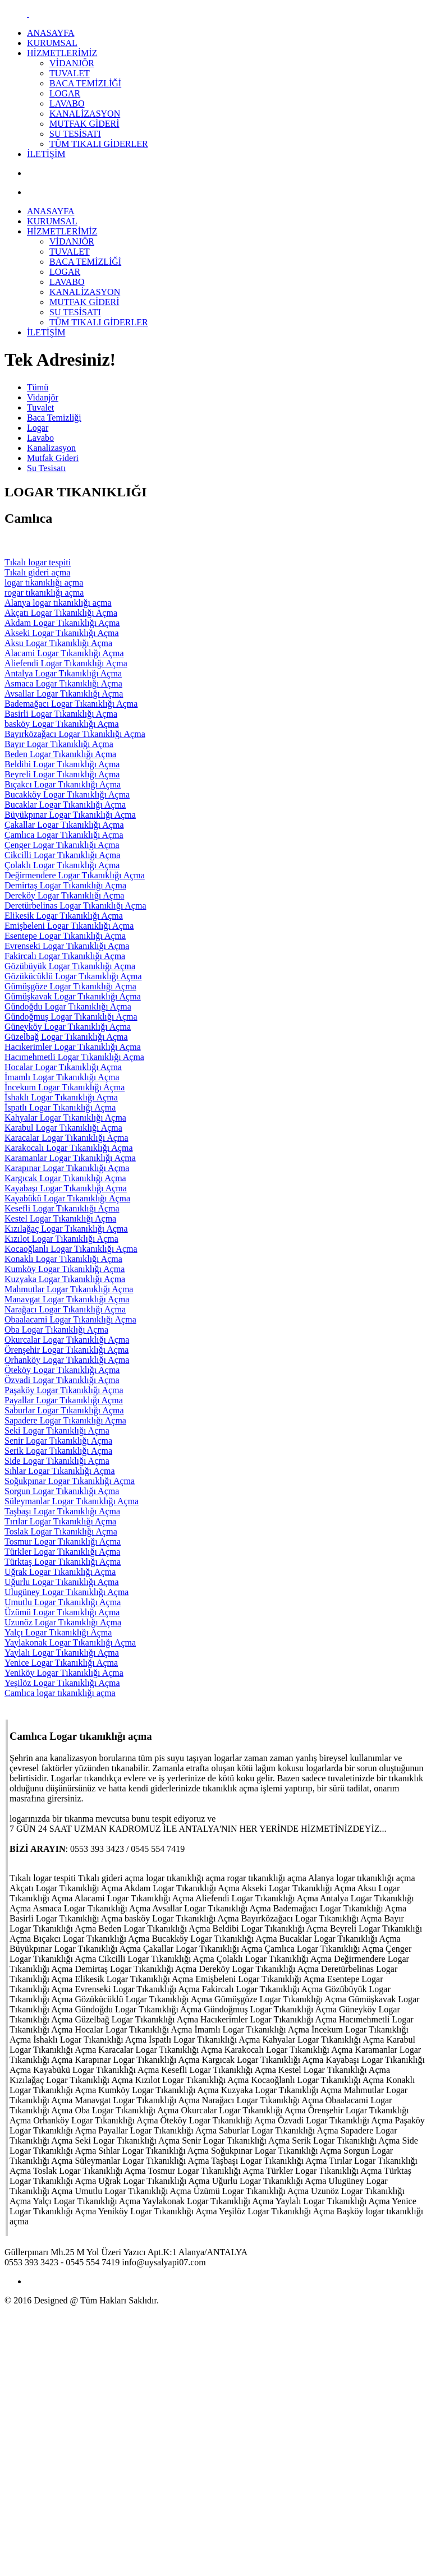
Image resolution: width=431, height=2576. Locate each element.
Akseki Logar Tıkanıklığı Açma (61, 633)
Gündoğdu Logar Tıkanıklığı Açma (67, 1006)
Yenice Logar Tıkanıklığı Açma (61, 1662)
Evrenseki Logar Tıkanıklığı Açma (66, 946)
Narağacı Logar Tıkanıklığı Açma (65, 1309)
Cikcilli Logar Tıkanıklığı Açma (62, 855)
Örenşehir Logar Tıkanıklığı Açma (66, 1349)
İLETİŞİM (46, 154)
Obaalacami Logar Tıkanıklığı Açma (70, 1319)
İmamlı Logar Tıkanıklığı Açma (62, 1077)
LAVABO (67, 103)
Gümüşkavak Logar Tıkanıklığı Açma (72, 996)
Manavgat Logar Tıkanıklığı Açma (66, 1299)
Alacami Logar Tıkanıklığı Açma (64, 653)
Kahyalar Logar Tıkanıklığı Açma (65, 1117)
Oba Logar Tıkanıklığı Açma (56, 1329)
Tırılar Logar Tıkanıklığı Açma (60, 1521)
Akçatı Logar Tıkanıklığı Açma (60, 612)
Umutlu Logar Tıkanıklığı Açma (62, 1602)
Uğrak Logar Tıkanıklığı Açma (60, 1572)
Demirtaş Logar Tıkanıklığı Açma (65, 885)
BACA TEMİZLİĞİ (85, 83)
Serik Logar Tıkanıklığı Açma (58, 1450)
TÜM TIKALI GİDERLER (98, 144)
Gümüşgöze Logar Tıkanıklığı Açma (70, 986)
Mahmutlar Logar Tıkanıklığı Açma (68, 1289)
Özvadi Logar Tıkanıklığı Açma (62, 1380)
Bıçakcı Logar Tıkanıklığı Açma (62, 784)
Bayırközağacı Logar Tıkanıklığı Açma (74, 734)
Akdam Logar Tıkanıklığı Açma (62, 623)
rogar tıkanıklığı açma (44, 592)
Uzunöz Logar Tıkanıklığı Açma (62, 1622)
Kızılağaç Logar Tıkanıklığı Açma (66, 1228)
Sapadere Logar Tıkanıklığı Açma (65, 1420)
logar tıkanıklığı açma (43, 582)
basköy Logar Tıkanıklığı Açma (61, 724)
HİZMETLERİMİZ (62, 53)
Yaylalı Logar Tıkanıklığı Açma (61, 1652)
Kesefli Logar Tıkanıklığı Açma (62, 1208)
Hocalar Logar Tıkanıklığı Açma (63, 1067)
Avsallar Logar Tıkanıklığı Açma (63, 693)
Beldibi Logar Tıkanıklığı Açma (62, 764)
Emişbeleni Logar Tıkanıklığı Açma (69, 925)
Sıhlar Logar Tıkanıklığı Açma (59, 1471)
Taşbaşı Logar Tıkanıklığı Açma (62, 1511)
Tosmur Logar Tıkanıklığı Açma (62, 1541)
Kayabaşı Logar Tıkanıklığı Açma (65, 1188)
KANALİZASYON (84, 113)
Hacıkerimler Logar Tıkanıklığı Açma (72, 1047)
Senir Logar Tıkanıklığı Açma (58, 1440)
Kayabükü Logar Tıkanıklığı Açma (67, 1198)
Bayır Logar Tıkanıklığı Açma (58, 744)
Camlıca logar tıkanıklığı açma (60, 1693)
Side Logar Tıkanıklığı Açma (56, 1461)
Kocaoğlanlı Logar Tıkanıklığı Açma (70, 1249)
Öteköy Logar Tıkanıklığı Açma (62, 1370)
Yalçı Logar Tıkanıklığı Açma (58, 1632)
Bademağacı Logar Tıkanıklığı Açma (70, 703)
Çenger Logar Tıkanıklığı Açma (62, 845)
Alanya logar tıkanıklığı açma (58, 602)
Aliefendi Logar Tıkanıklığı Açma (65, 663)
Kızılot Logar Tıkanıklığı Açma (61, 1238)
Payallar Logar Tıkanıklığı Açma (63, 1400)
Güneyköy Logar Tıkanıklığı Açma (67, 1026)
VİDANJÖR (71, 63)
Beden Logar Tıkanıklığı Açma (60, 754)
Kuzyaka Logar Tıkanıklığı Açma (64, 1279)
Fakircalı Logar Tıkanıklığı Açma (64, 956)
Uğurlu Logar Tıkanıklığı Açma (61, 1582)
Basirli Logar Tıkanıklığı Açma (60, 713)
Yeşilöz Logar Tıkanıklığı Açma (62, 1683)
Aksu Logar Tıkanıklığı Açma (58, 643)
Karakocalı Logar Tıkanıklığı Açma (68, 1148)
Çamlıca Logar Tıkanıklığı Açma (63, 835)
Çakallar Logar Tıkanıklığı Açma (64, 825)
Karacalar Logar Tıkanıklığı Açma (66, 1137)
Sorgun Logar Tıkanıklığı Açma (61, 1491)
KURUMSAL (52, 43)
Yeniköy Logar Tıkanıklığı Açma (63, 1673)
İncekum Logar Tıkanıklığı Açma (64, 1087)
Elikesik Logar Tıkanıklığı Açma (63, 915)
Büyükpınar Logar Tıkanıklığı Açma (70, 814)
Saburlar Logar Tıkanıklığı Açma (64, 1410)
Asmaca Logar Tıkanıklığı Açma (63, 683)
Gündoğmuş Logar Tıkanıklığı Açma (70, 1016)
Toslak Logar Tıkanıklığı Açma (60, 1531)
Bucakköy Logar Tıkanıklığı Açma (67, 794)
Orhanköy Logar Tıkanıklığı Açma (66, 1360)
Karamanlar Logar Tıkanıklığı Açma (70, 1158)
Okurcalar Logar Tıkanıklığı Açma (66, 1339)
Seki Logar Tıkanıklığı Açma (56, 1430)
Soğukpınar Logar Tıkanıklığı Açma (69, 1481)
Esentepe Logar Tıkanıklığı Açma (65, 936)
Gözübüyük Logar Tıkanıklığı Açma (69, 966)
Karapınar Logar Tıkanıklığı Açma (66, 1168)
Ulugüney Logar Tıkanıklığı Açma (66, 1592)
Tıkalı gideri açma (37, 572)
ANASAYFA (50, 33)
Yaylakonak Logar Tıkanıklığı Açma (70, 1642)
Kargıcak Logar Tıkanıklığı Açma (65, 1178)
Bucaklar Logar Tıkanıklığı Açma (65, 804)
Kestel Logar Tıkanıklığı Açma (60, 1218)
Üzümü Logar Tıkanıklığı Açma (62, 1612)
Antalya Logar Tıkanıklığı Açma (63, 673)
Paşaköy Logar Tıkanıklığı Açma (63, 1390)
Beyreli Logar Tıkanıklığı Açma (62, 774)
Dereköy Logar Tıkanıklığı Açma (64, 895)
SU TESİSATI (75, 134)
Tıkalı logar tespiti (37, 562)
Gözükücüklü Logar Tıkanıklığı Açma (73, 976)
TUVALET (69, 73)
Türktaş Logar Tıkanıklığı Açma (62, 1561)
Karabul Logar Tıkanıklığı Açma (63, 1127)
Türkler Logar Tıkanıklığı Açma (62, 1551)
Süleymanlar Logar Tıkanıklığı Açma (71, 1501)
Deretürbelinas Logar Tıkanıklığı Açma (75, 905)
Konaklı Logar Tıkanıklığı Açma (63, 1259)
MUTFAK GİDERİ (84, 123)
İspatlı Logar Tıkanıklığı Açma (60, 1107)
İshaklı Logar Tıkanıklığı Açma (61, 1097)
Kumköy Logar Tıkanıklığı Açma (64, 1269)
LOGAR (64, 93)
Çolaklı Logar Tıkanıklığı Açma (62, 865)
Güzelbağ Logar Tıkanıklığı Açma (66, 1037)
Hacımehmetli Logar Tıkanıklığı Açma (74, 1057)
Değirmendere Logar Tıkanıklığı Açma (74, 875)
